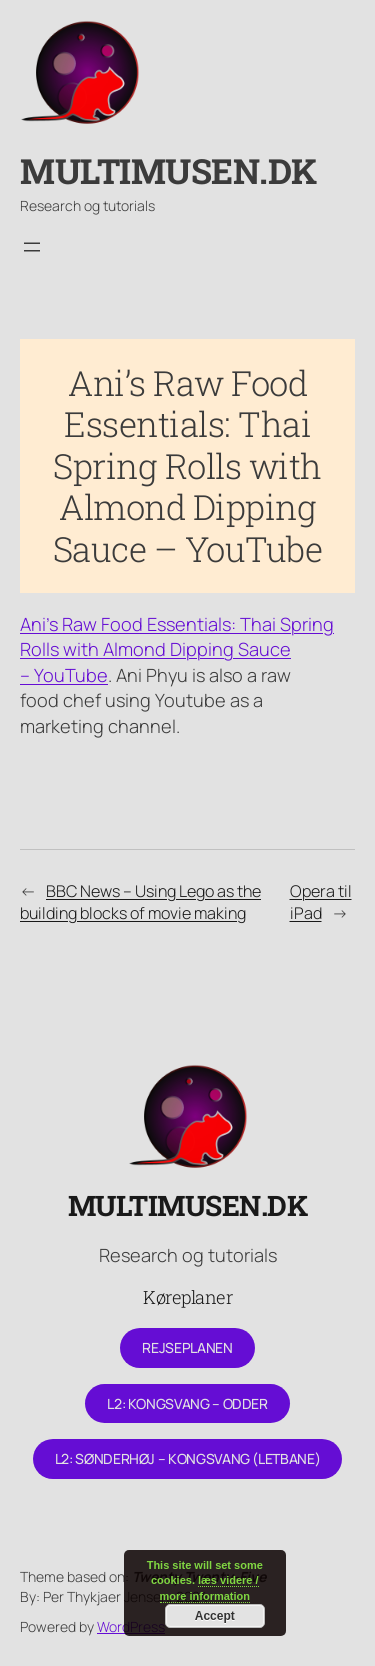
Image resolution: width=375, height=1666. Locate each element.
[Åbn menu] (32, 247)
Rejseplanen (187, 1347)
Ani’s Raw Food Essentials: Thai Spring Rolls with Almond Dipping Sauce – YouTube (177, 649)
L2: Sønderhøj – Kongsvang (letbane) (187, 1458)
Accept (215, 1616)
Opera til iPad (321, 902)
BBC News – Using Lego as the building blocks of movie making (140, 902)
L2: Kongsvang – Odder (187, 1403)
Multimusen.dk (168, 170)
